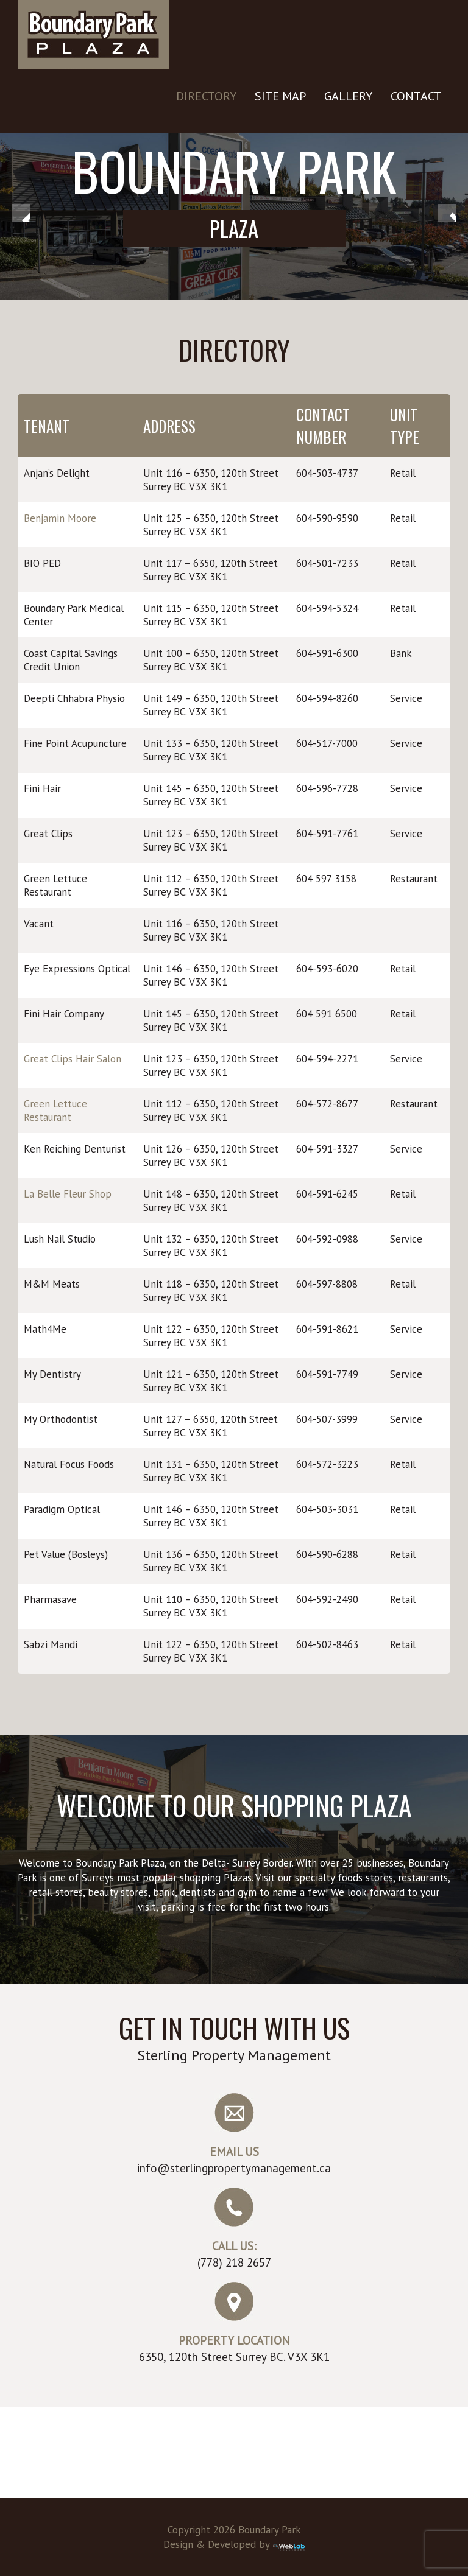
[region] (234, 216)
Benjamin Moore (60, 518)
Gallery (348, 96)
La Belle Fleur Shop (68, 1194)
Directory (206, 96)
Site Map (280, 96)
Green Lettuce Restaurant (55, 1110)
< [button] (21, 213)
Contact (416, 96)
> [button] (447, 213)
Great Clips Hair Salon (72, 1058)
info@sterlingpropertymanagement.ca (234, 2168)
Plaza (234, 228)
